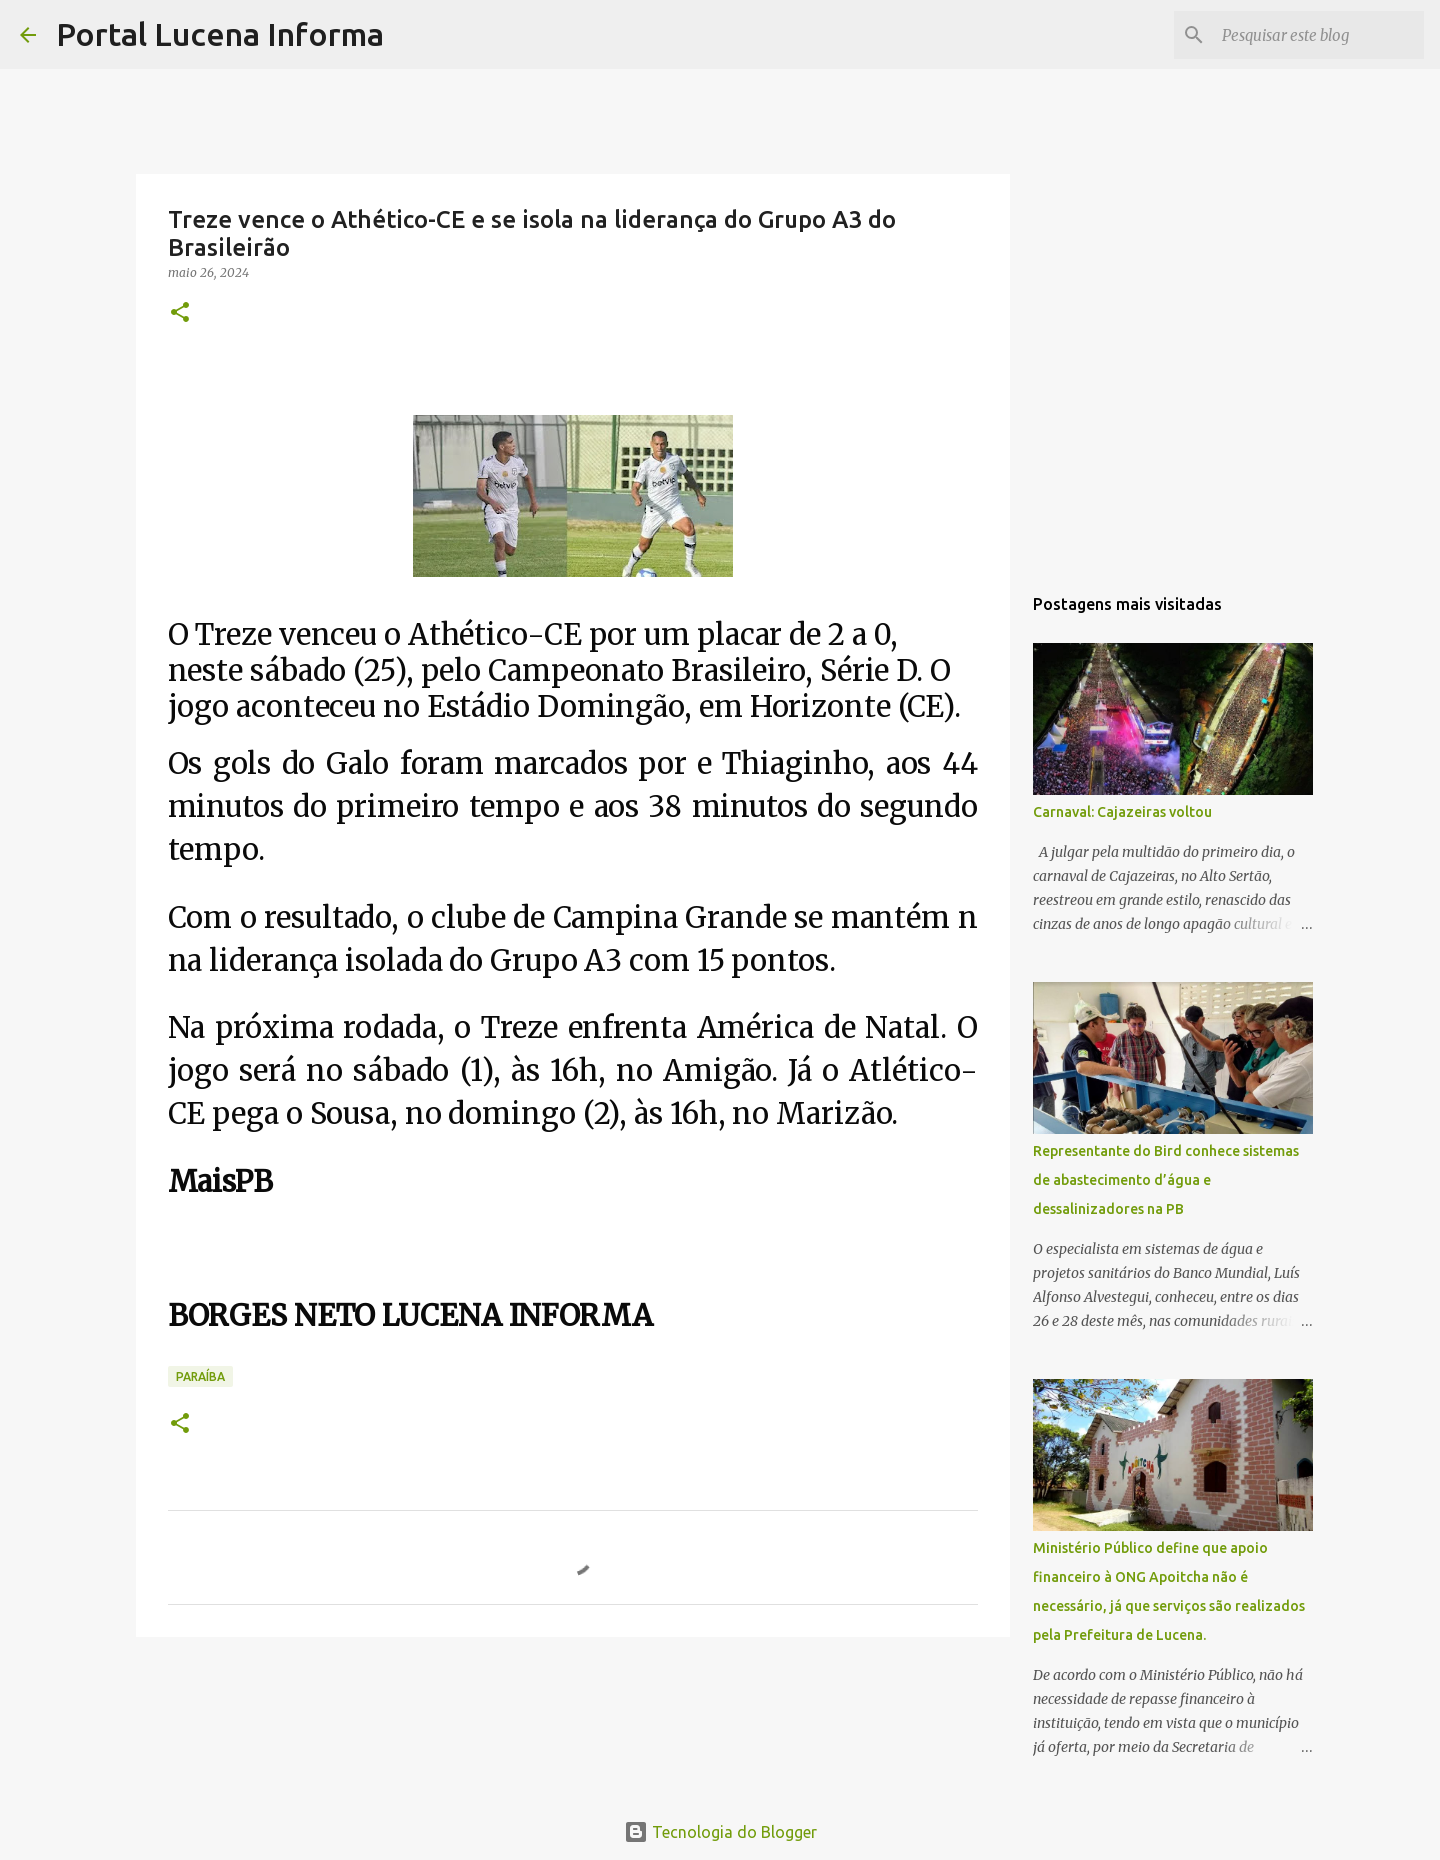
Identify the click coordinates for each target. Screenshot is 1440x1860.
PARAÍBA (200, 1376)
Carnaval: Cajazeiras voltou (1122, 812)
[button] (180, 313)
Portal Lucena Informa (220, 34)
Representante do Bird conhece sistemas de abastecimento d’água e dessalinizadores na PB (1166, 1180)
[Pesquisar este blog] (1319, 35)
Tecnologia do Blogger (720, 1832)
